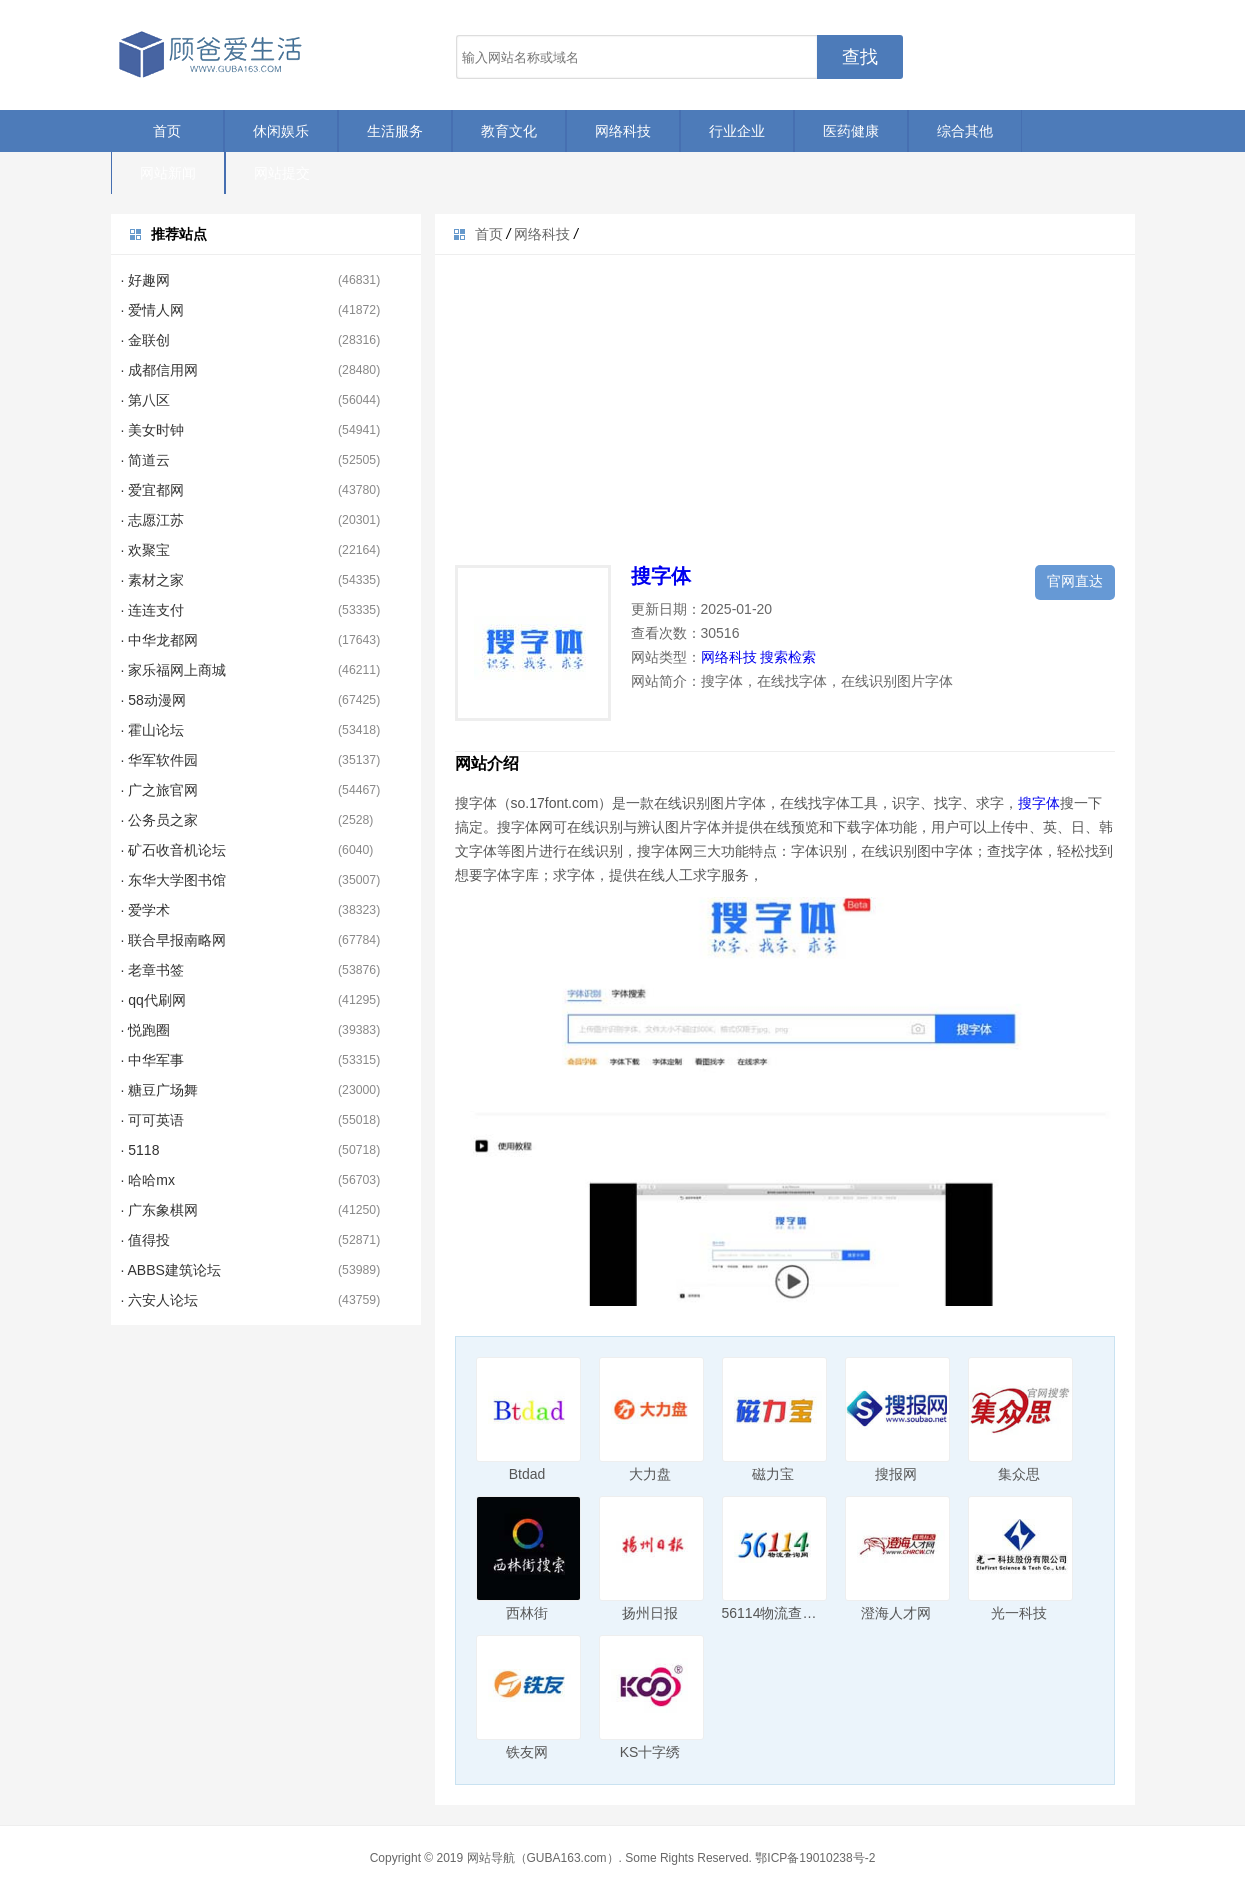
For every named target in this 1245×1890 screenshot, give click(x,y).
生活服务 (395, 131)
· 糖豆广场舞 (160, 1090)
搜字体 (661, 576)
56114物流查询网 (776, 1613)
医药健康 (851, 131)
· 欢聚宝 (146, 550)
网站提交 (282, 173)
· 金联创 (146, 340)
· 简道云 (146, 460)
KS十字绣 (650, 1752)
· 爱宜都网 (153, 490)
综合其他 (965, 131)
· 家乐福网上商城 (174, 670)
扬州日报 (650, 1613)
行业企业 (737, 131)
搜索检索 (788, 657)
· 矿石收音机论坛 (174, 850)
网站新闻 (168, 173)
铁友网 (527, 1752)
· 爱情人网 (153, 310)
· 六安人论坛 (160, 1300)
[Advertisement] (785, 395)
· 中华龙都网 (160, 640)
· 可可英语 (153, 1120)
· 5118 (140, 1150)
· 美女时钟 (153, 430)
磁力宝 (773, 1474)
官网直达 (1075, 581)
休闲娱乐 (281, 131)
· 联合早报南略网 (174, 940)
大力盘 (650, 1474)
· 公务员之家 (160, 820)
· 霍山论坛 (153, 730)
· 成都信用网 (160, 370)
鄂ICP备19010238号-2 (815, 1858)
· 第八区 (146, 400)
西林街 (527, 1613)
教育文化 (509, 131)
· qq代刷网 (153, 1000)
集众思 (1019, 1474)
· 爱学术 (146, 910)
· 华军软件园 (160, 760)
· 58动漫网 (153, 700)
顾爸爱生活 (211, 55)
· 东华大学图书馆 (174, 880)
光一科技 (1019, 1613)
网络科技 (623, 131)
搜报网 (896, 1474)
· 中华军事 (153, 1060)
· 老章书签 (153, 970)
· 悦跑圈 (146, 1030)
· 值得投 (146, 1240)
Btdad (527, 1474)
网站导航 (491, 1858)
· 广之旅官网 (160, 790)
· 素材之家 (153, 580)
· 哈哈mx (148, 1180)
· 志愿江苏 (153, 520)
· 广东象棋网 (160, 1210)
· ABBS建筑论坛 (171, 1270)
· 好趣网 (146, 280)
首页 (167, 131)
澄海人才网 (896, 1613)
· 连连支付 (153, 610)
